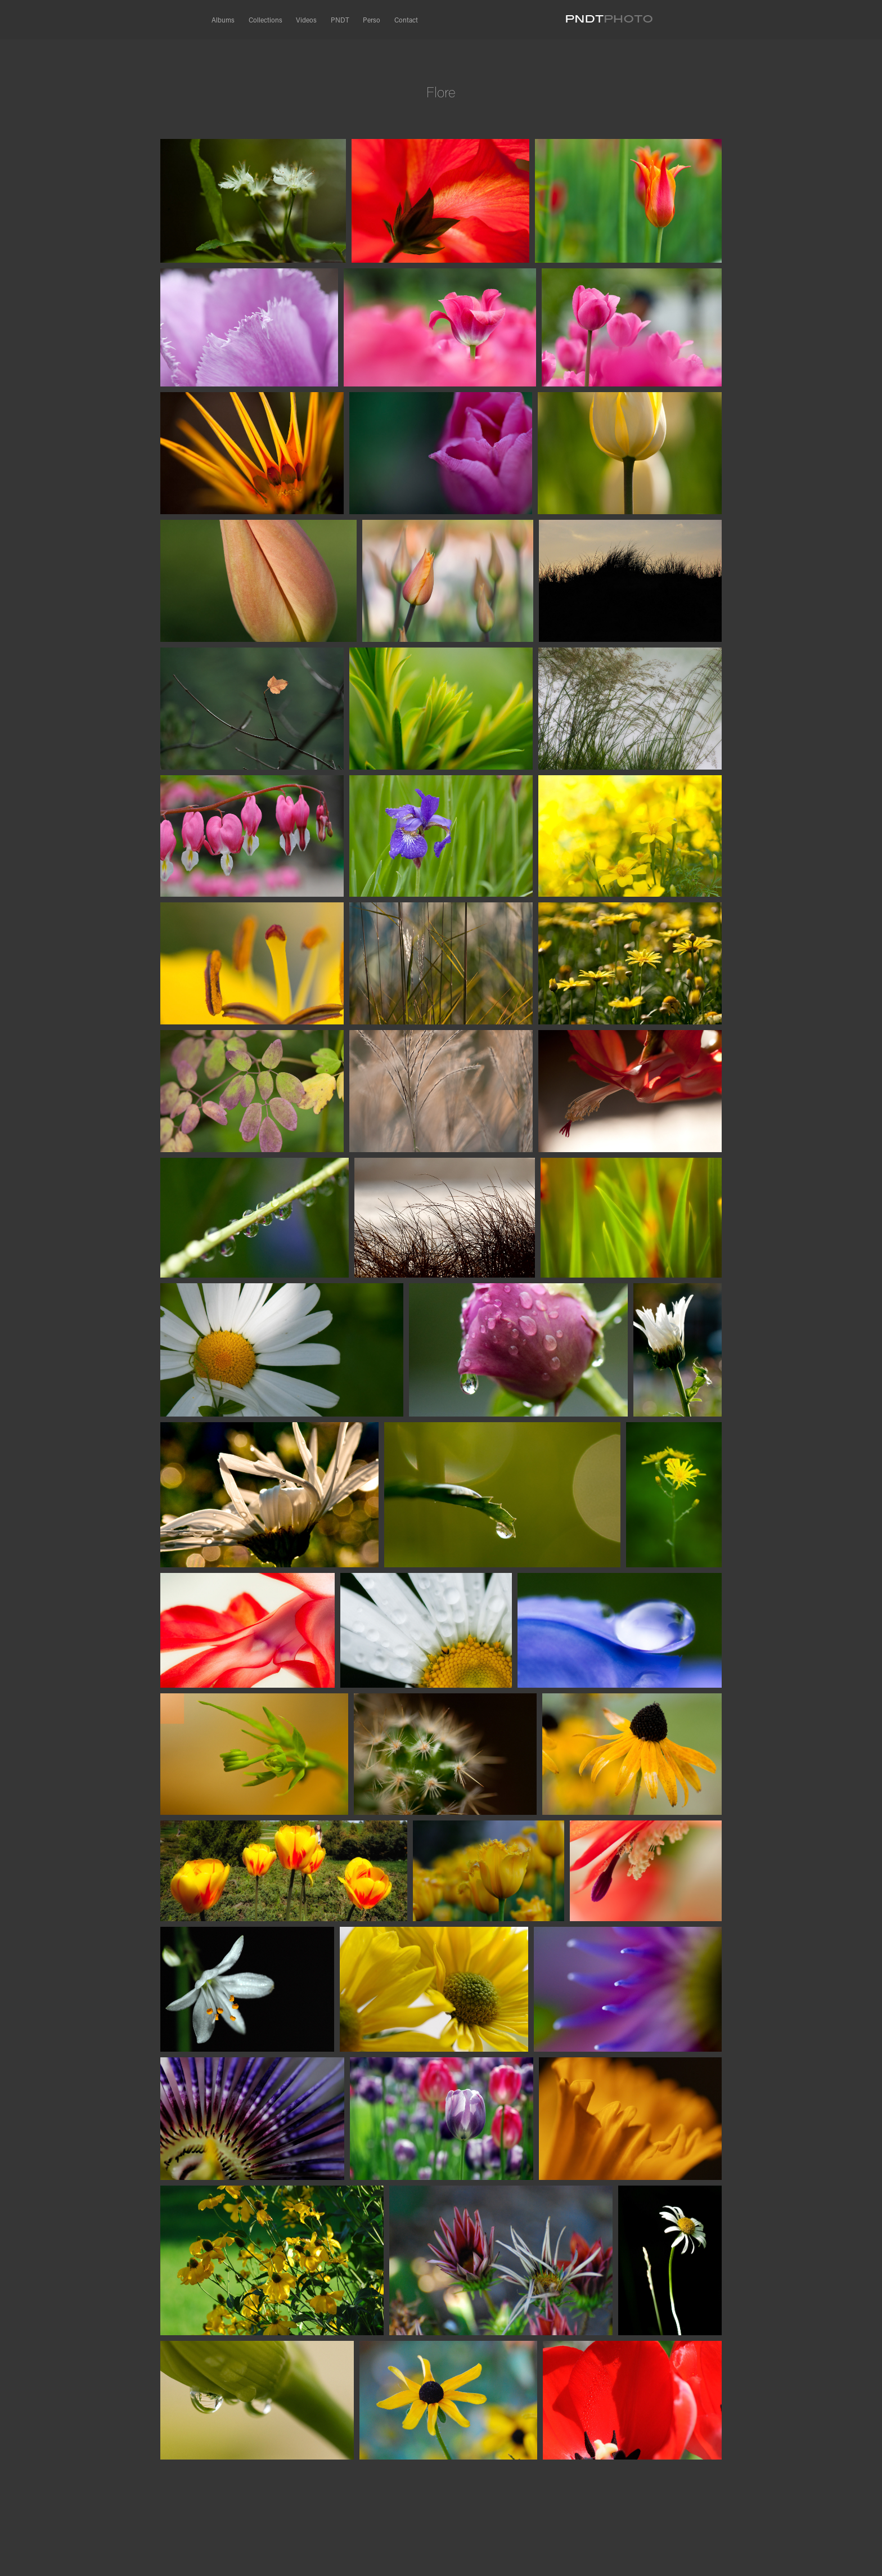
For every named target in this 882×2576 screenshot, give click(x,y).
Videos (306, 19)
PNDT (340, 19)
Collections (265, 19)
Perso (371, 19)
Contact (406, 19)
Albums (223, 19)
